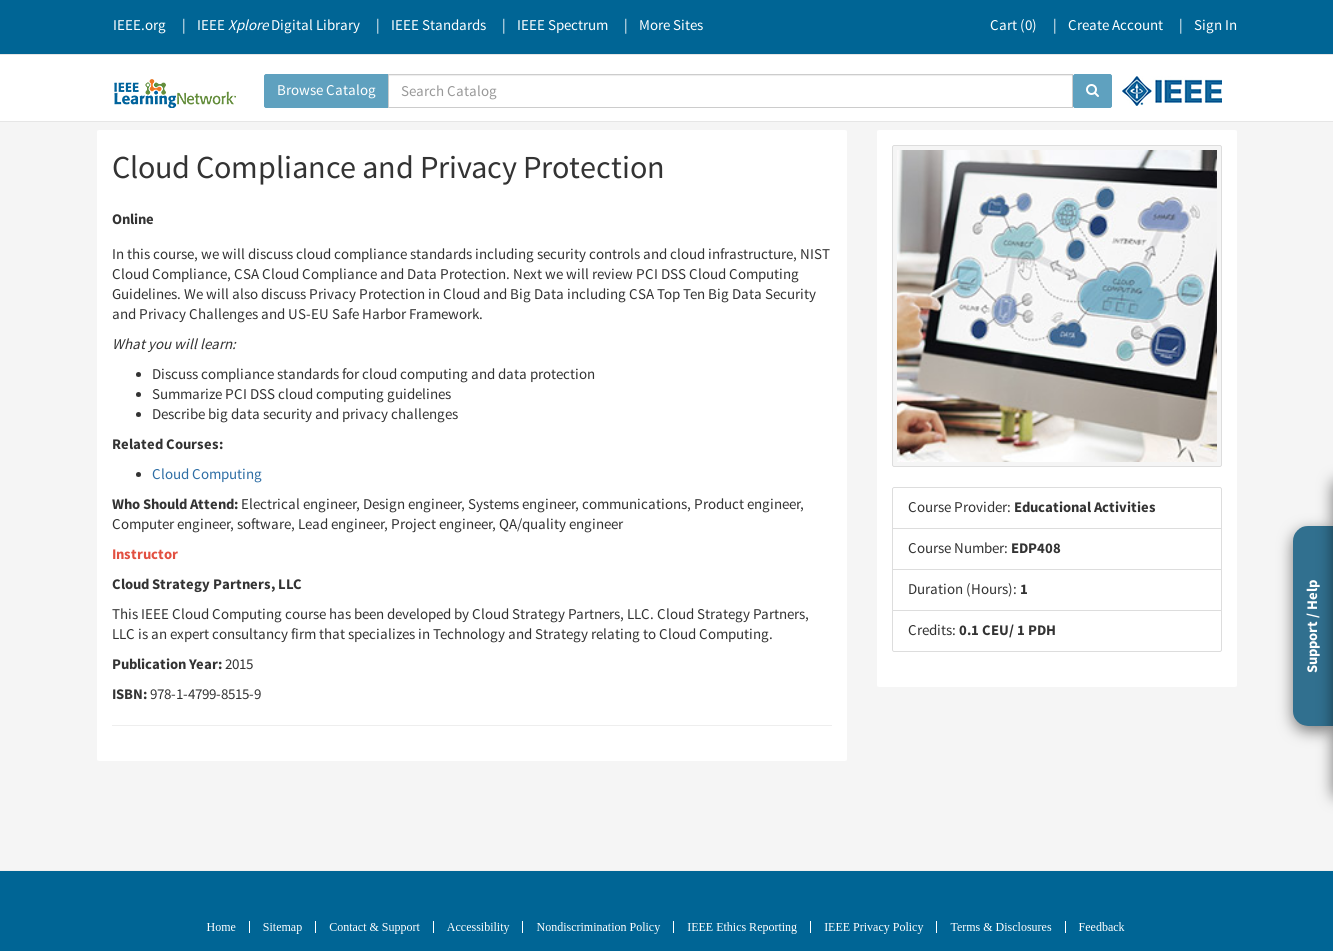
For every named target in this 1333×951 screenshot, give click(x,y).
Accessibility (478, 927)
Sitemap (282, 927)
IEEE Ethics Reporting (742, 927)
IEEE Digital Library (278, 25)
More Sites (671, 25)
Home (221, 927)
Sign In (1215, 25)
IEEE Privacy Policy (873, 927)
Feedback (1102, 927)
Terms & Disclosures (1000, 927)
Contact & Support (374, 927)
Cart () (1013, 25)
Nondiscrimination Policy (598, 927)
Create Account (1115, 25)
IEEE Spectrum (562, 25)
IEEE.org (139, 25)
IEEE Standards (438, 25)
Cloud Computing (207, 474)
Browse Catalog (326, 90)
